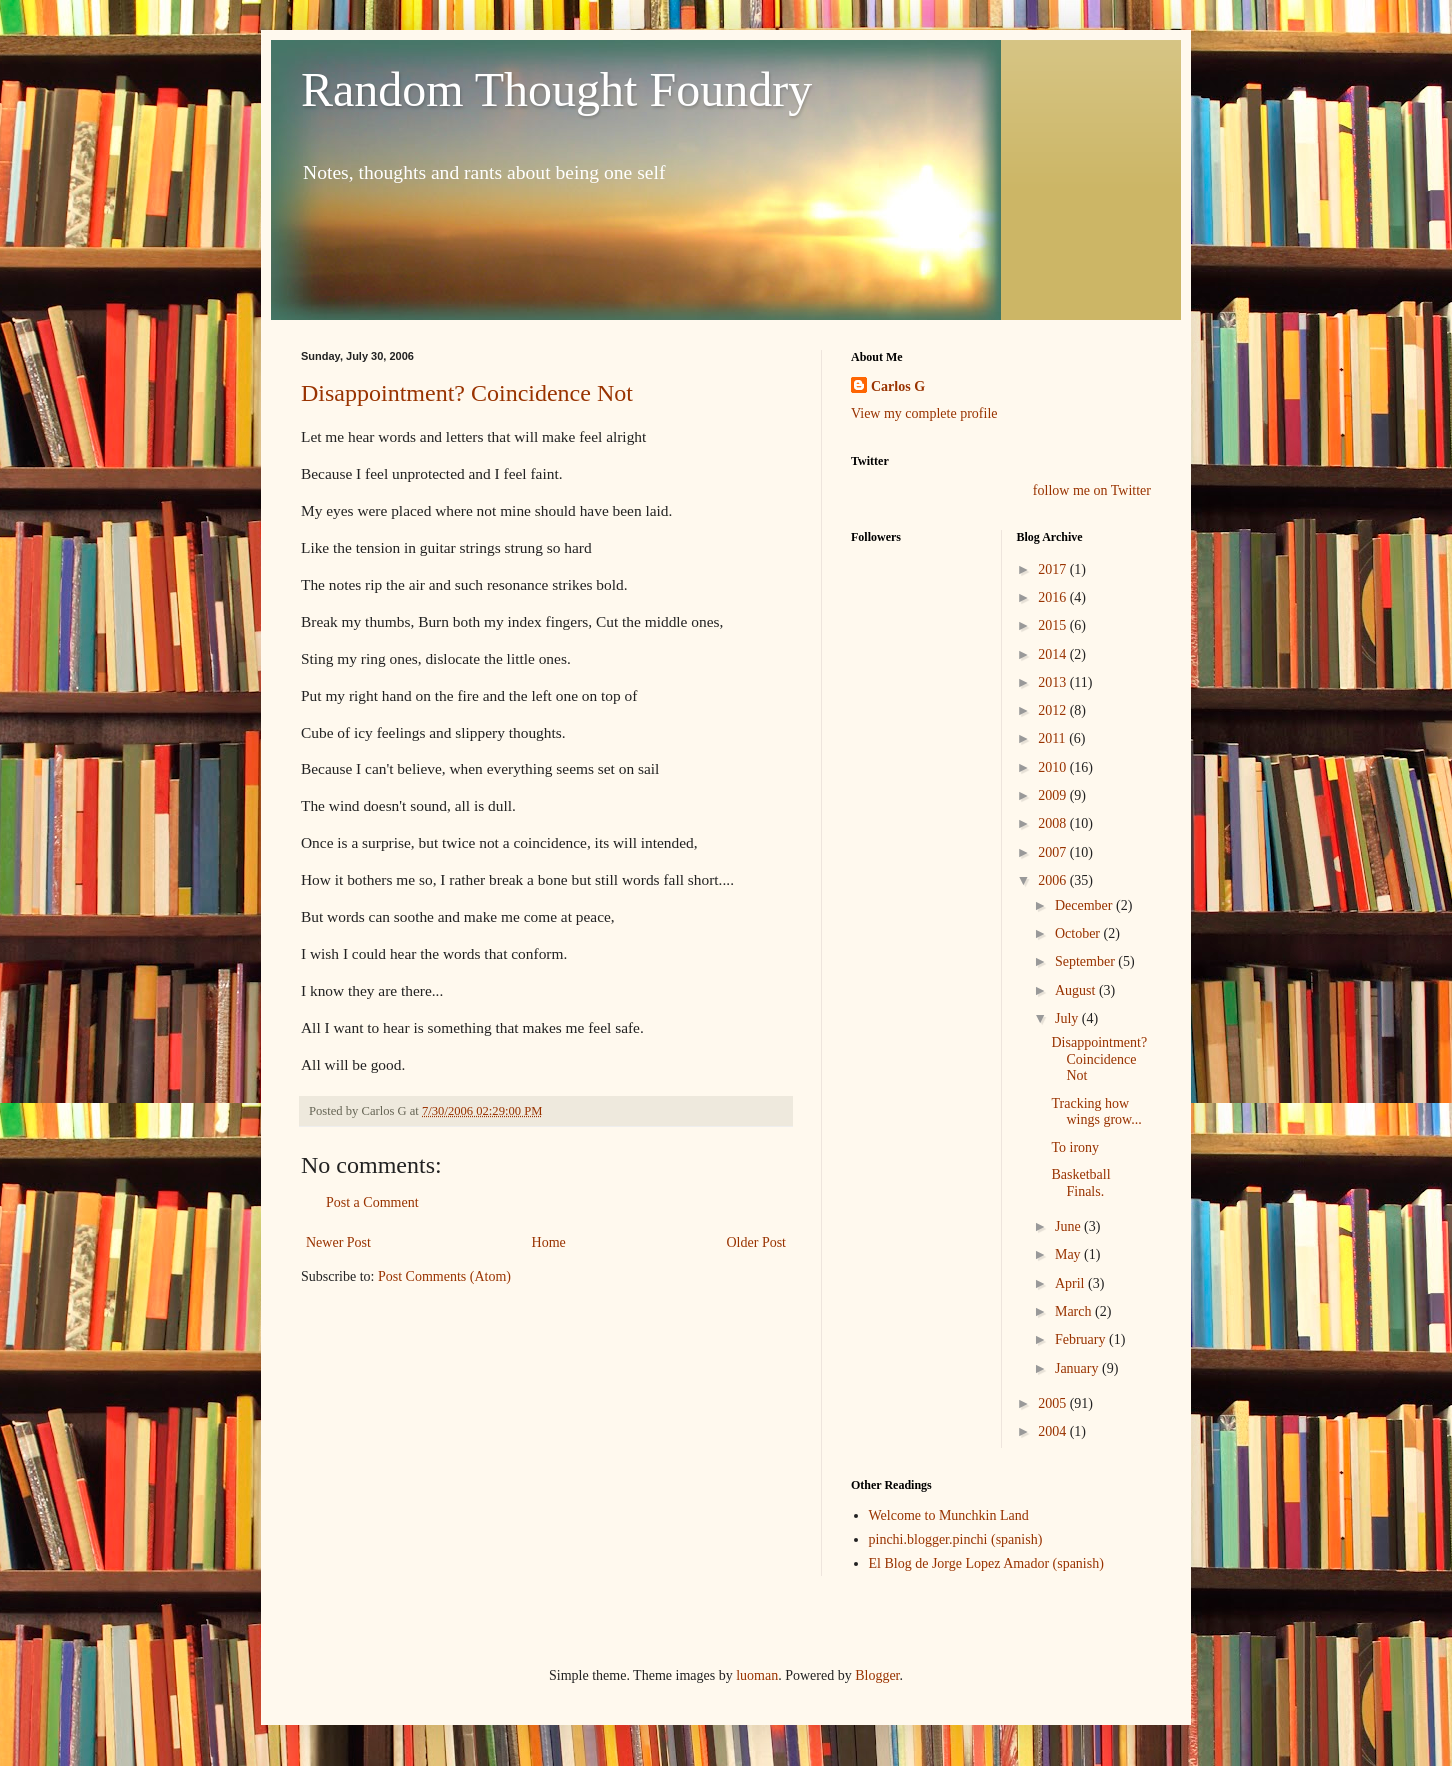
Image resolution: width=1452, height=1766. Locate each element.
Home (549, 1242)
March (1075, 1311)
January (1078, 1368)
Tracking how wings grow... (1096, 1112)
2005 (1054, 1403)
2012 (1054, 710)
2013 (1054, 682)
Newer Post (338, 1242)
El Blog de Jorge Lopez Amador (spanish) (986, 1563)
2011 (1053, 738)
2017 (1054, 569)
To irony (1075, 1147)
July (1068, 1018)
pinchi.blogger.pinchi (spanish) (956, 1539)
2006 (1054, 880)
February (1082, 1339)
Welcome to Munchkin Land (949, 1515)
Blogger (877, 1675)
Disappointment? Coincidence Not (467, 393)
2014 (1054, 654)
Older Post (757, 1242)
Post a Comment (372, 1202)
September (1086, 961)
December (1085, 905)
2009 (1054, 795)
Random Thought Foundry (556, 89)
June (1069, 1226)
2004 (1054, 1431)
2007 (1054, 852)
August (1077, 990)
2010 (1054, 767)
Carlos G (898, 386)
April (1071, 1283)
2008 (1054, 823)
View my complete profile (924, 413)
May (1069, 1254)
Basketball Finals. (1080, 1183)
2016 (1054, 597)
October (1079, 933)
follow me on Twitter (1092, 490)
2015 (1054, 625)
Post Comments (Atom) (444, 1276)
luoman (757, 1675)
